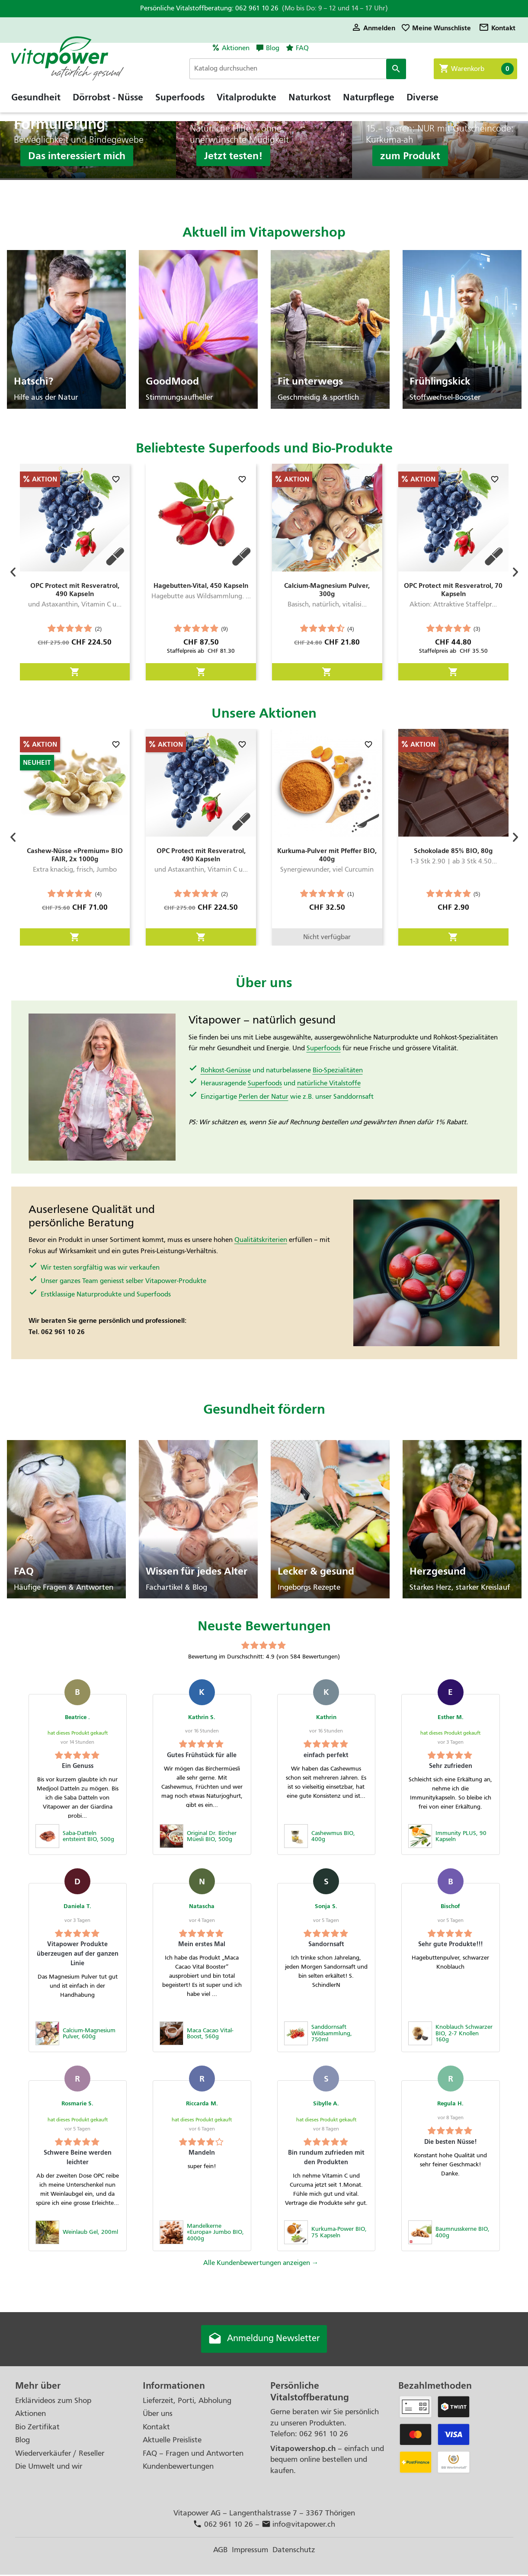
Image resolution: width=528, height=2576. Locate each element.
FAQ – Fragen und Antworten (193, 2454)
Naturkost (309, 106)
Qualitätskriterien (260, 1240)
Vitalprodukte (246, 106)
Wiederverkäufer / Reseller (59, 2454)
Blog (272, 48)
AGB (220, 2550)
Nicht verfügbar (327, 937)
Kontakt (497, 28)
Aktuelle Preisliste (172, 2441)
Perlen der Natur (263, 1096)
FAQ (302, 48)
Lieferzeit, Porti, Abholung (187, 2401)
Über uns (158, 2414)
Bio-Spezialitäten (338, 1070)
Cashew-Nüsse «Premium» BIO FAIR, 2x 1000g (75, 855)
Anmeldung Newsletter (264, 2340)
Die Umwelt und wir (48, 2467)
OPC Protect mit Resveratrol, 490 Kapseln (74, 589)
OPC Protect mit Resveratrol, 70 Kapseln (453, 589)
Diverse (422, 106)
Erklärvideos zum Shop (53, 2401)
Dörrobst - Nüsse (108, 106)
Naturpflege (368, 106)
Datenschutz (293, 2550)
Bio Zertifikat (37, 2427)
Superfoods (180, 106)
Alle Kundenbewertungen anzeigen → (261, 2263)
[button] (13, 572)
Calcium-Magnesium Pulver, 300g (327, 589)
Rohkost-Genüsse (226, 1070)
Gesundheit (36, 106)
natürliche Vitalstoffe (329, 1083)
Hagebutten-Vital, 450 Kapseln (201, 585)
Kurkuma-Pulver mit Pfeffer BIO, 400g (327, 855)
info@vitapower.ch (299, 2525)
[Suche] (309, 69)
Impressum (250, 2550)
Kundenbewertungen (178, 2467)
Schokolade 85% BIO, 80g (453, 851)
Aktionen (236, 48)
